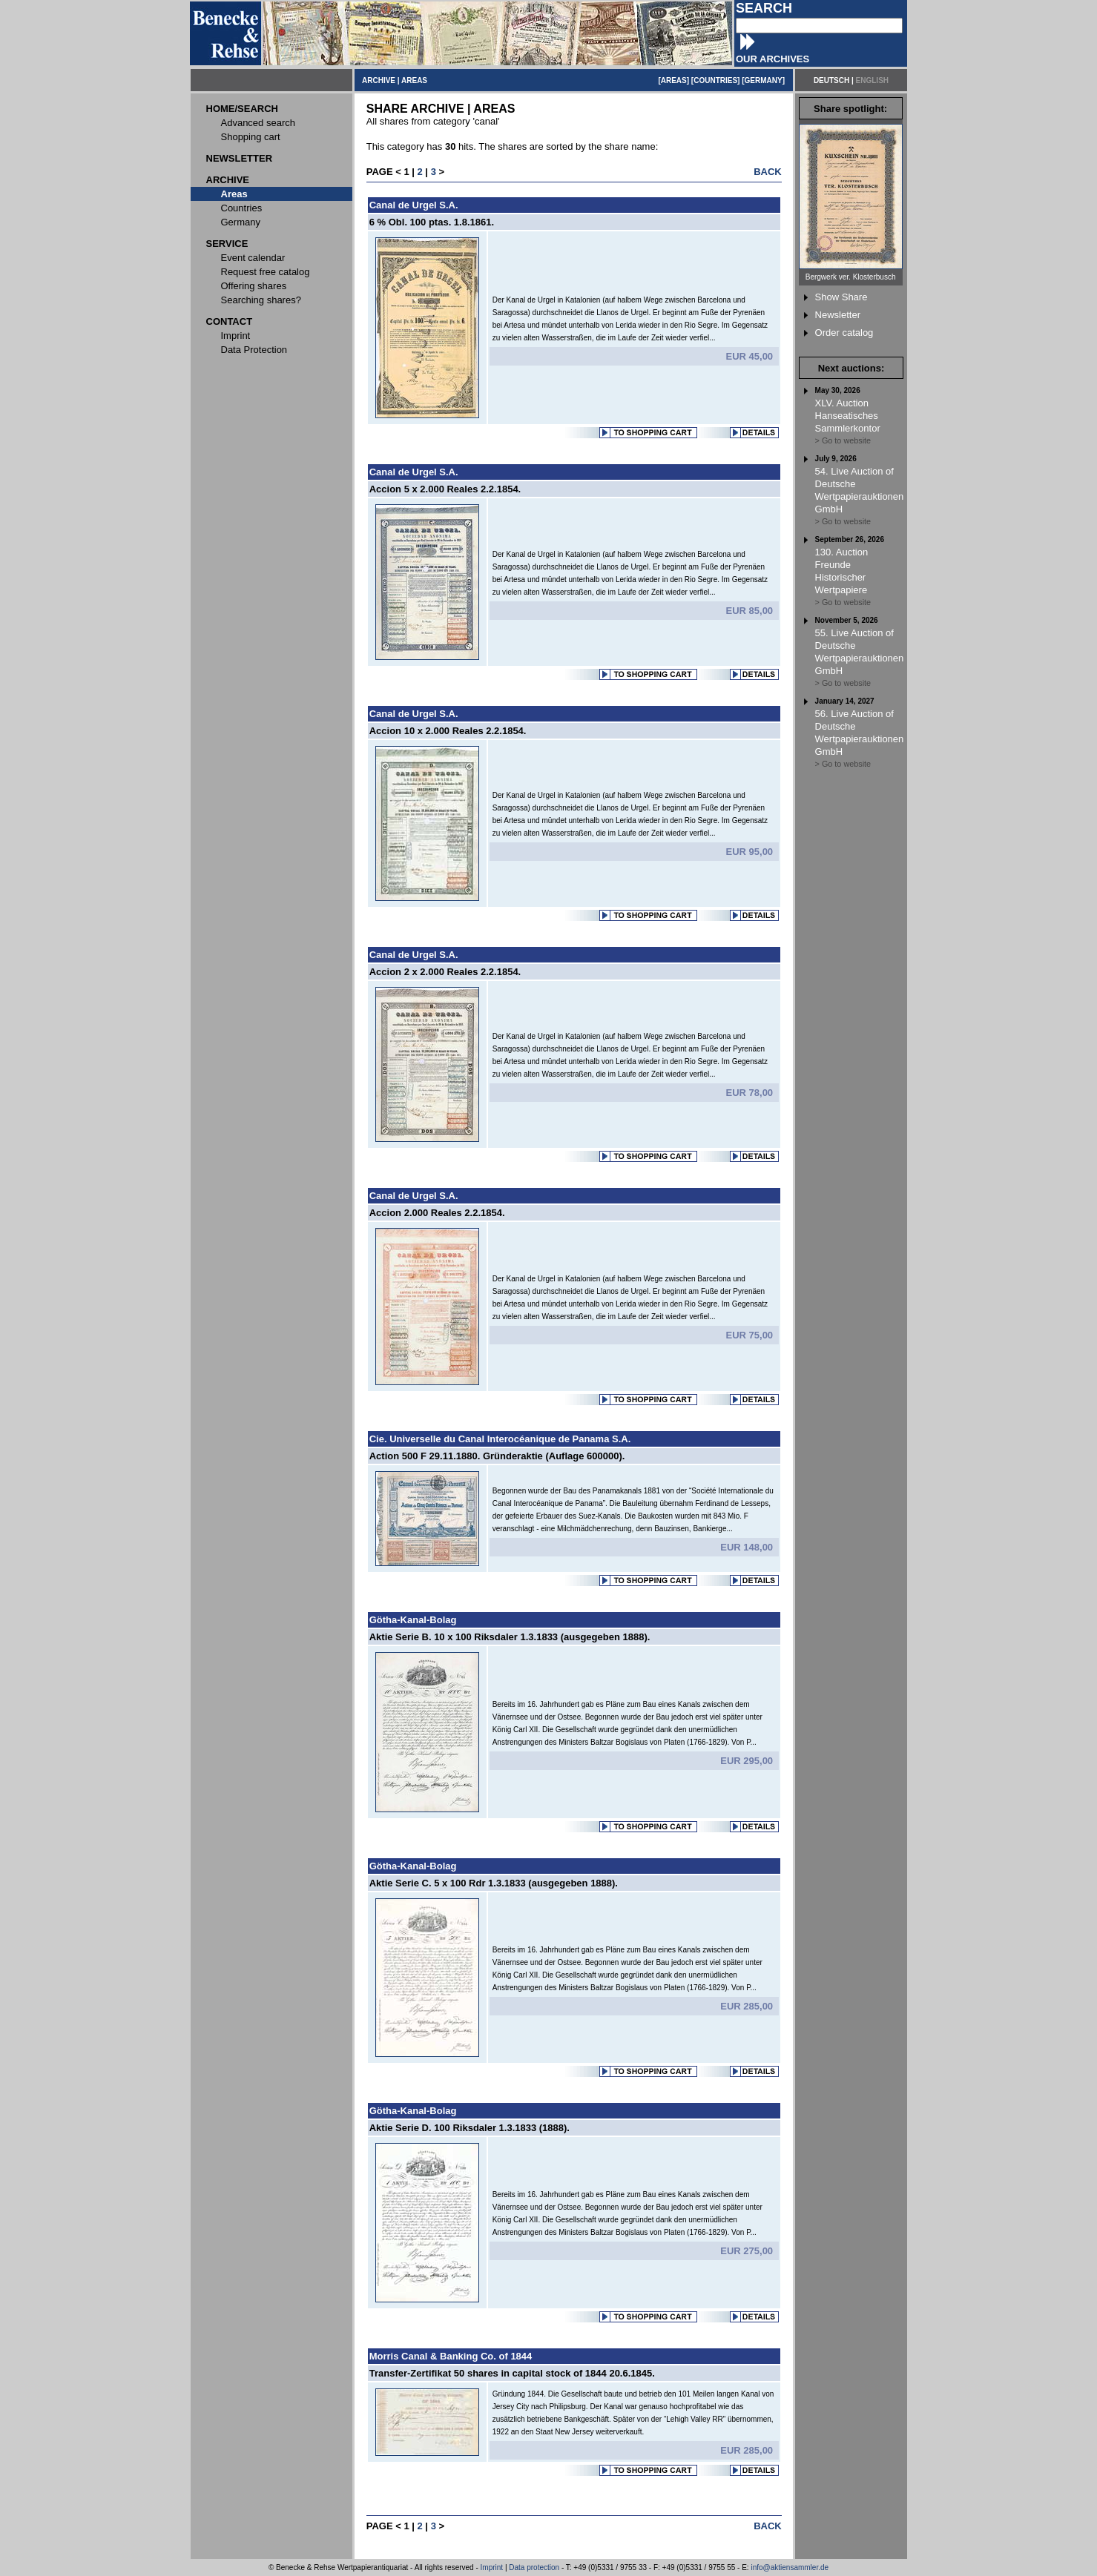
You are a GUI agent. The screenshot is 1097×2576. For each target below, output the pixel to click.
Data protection (534, 2567)
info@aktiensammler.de (789, 2567)
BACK (768, 171)
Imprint (492, 2567)
